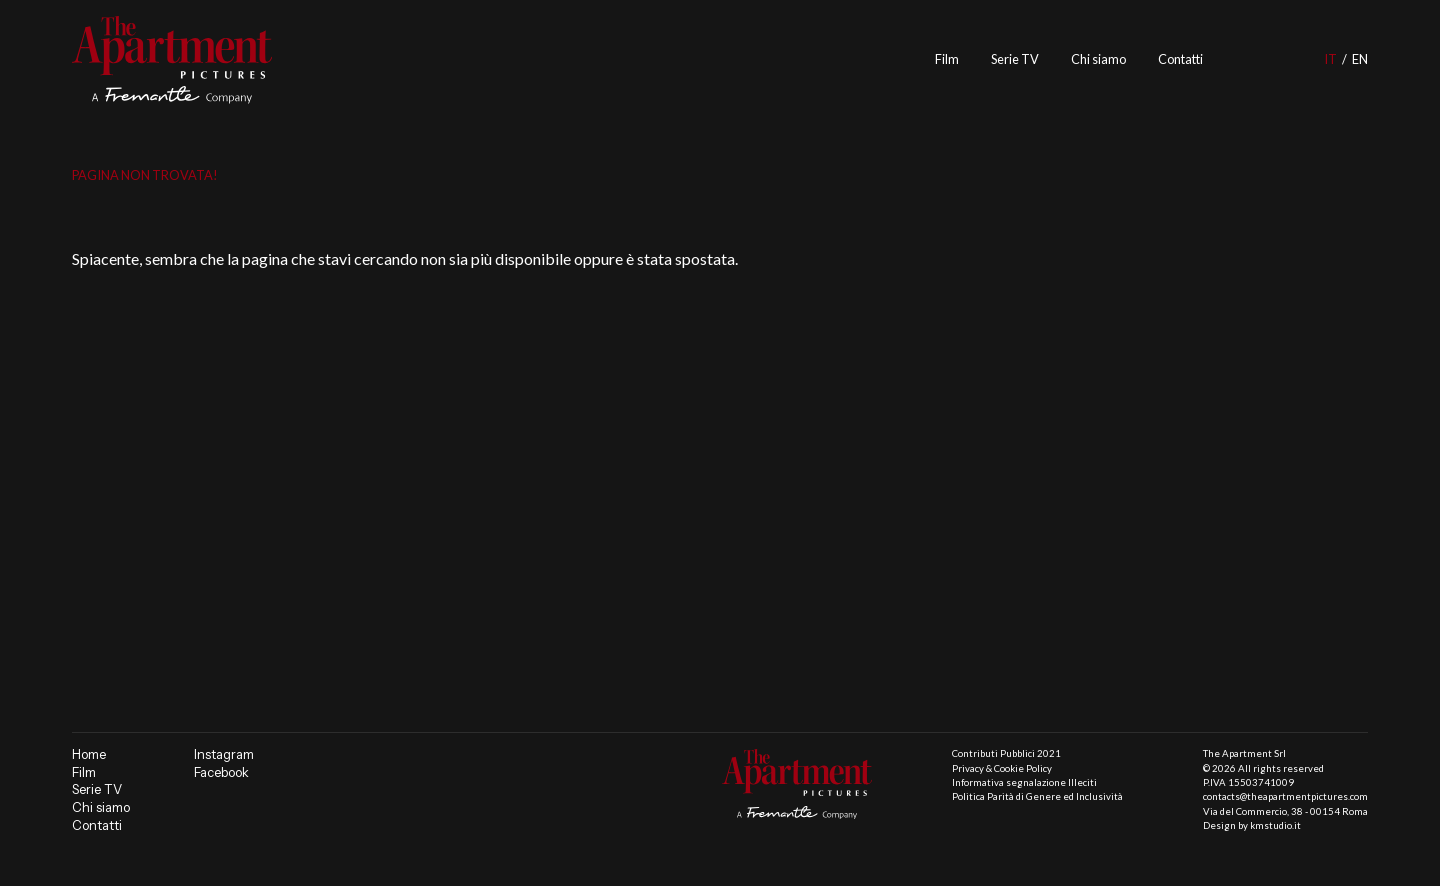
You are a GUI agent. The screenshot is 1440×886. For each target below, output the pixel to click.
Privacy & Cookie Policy (1002, 768)
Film (947, 59)
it (1330, 59)
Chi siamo (1098, 59)
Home (89, 754)
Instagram (224, 754)
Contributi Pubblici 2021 (1006, 753)
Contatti (1180, 59)
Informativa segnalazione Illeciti (1024, 782)
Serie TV (1015, 59)
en (1360, 59)
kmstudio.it (1275, 825)
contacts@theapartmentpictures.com (1285, 796)
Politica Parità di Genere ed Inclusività (1037, 796)
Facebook (221, 772)
